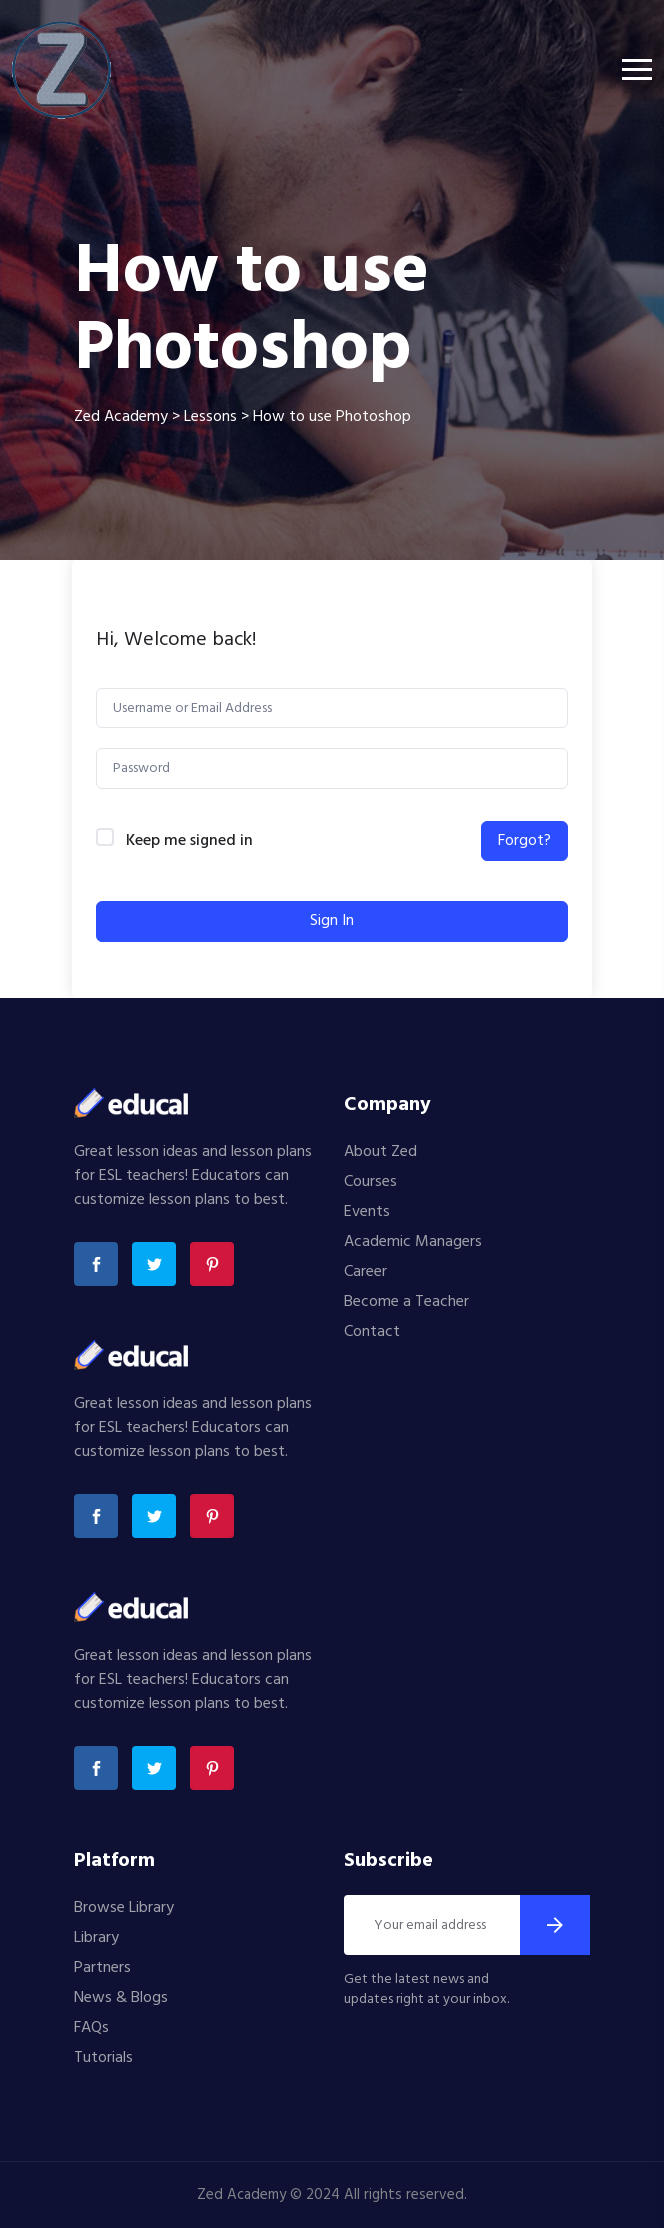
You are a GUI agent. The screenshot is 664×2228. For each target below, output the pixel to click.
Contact (372, 1332)
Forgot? (524, 841)
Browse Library (124, 1908)
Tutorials (103, 2058)
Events (367, 1212)
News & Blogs (121, 1998)
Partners (102, 1968)
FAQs (91, 2028)
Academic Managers (413, 1242)
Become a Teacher (406, 1302)
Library (96, 1938)
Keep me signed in (189, 841)
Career (365, 1272)
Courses (370, 1182)
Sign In (332, 921)
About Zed (380, 1152)
